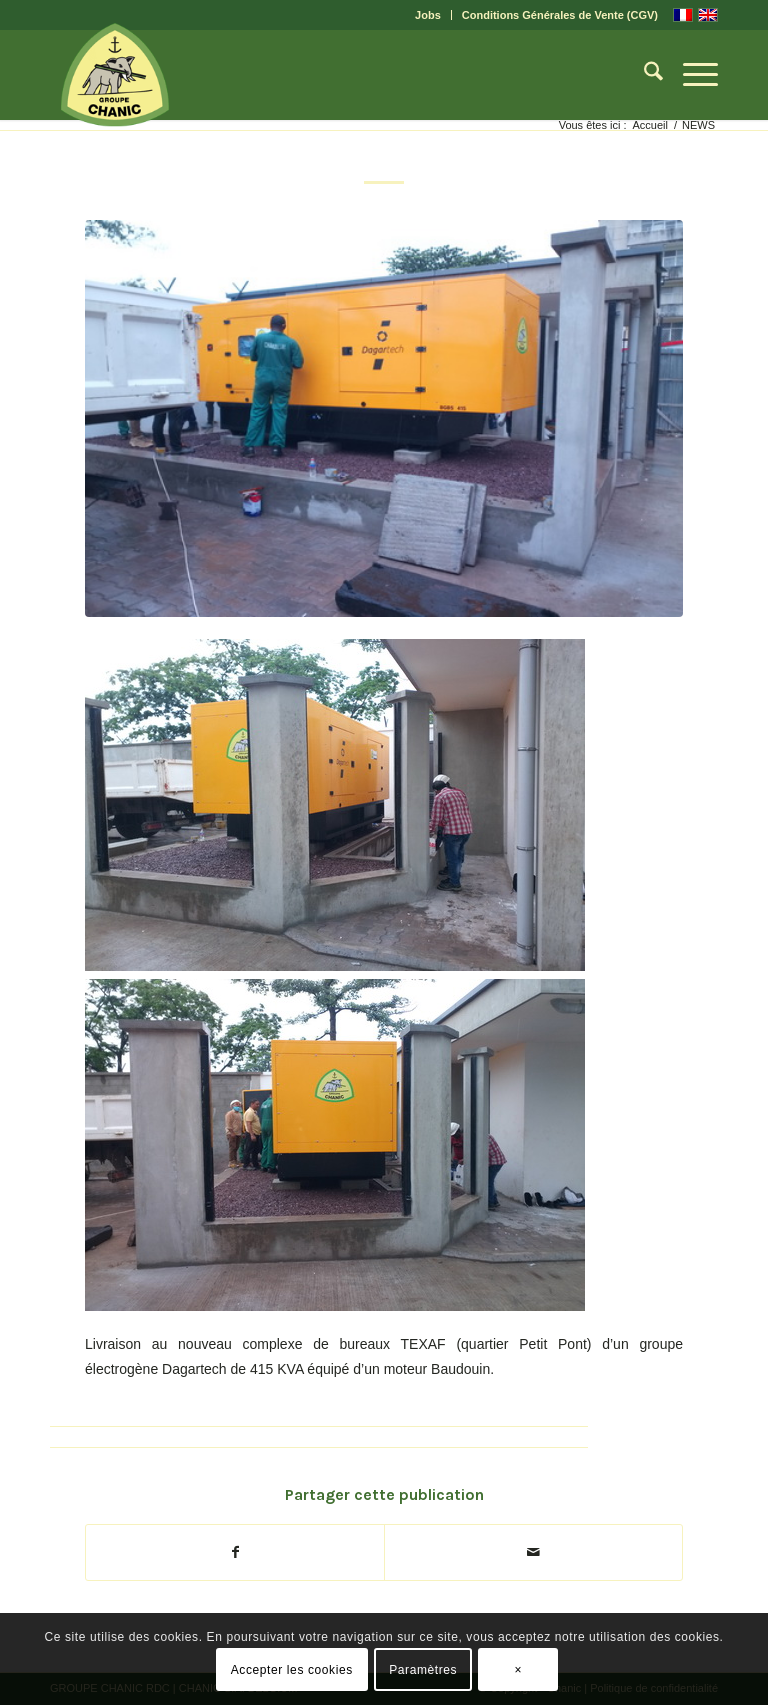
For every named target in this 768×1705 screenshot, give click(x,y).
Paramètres (423, 1670)
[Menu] (690, 75)
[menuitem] (428, 15)
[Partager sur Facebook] (235, 1552)
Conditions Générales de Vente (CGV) (560, 15)
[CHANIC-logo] (115, 75)
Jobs (428, 15)
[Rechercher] (643, 75)
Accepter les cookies (292, 1670)
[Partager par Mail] (533, 1552)
